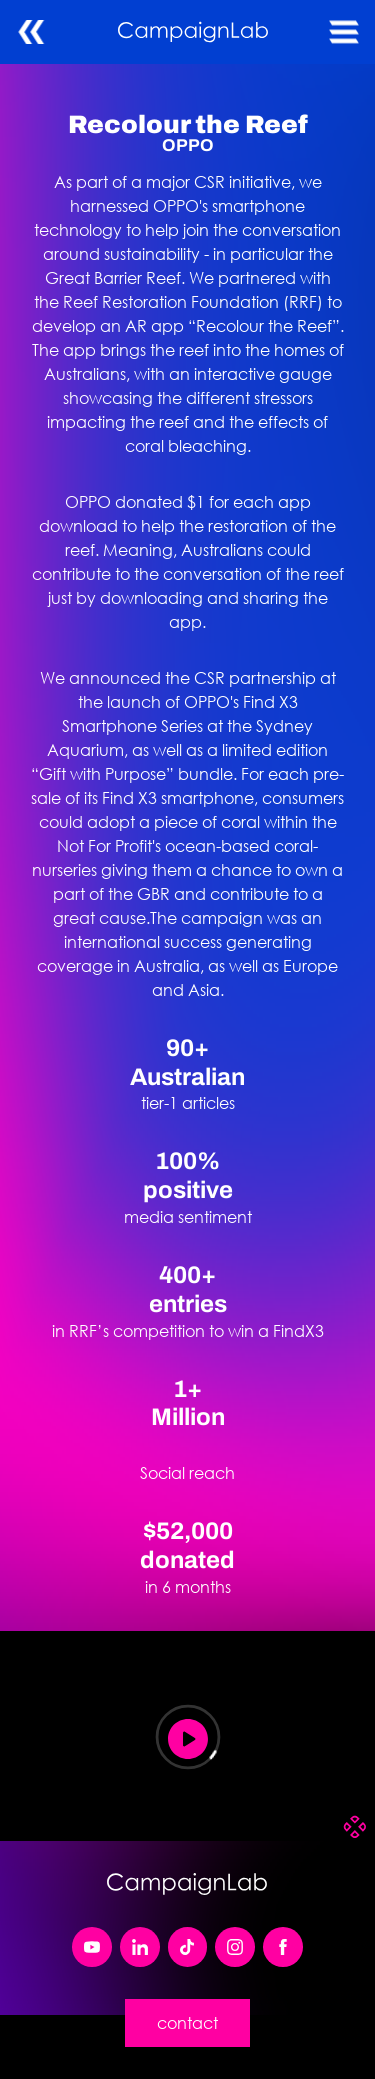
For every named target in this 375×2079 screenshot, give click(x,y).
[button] (344, 32)
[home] (188, 32)
